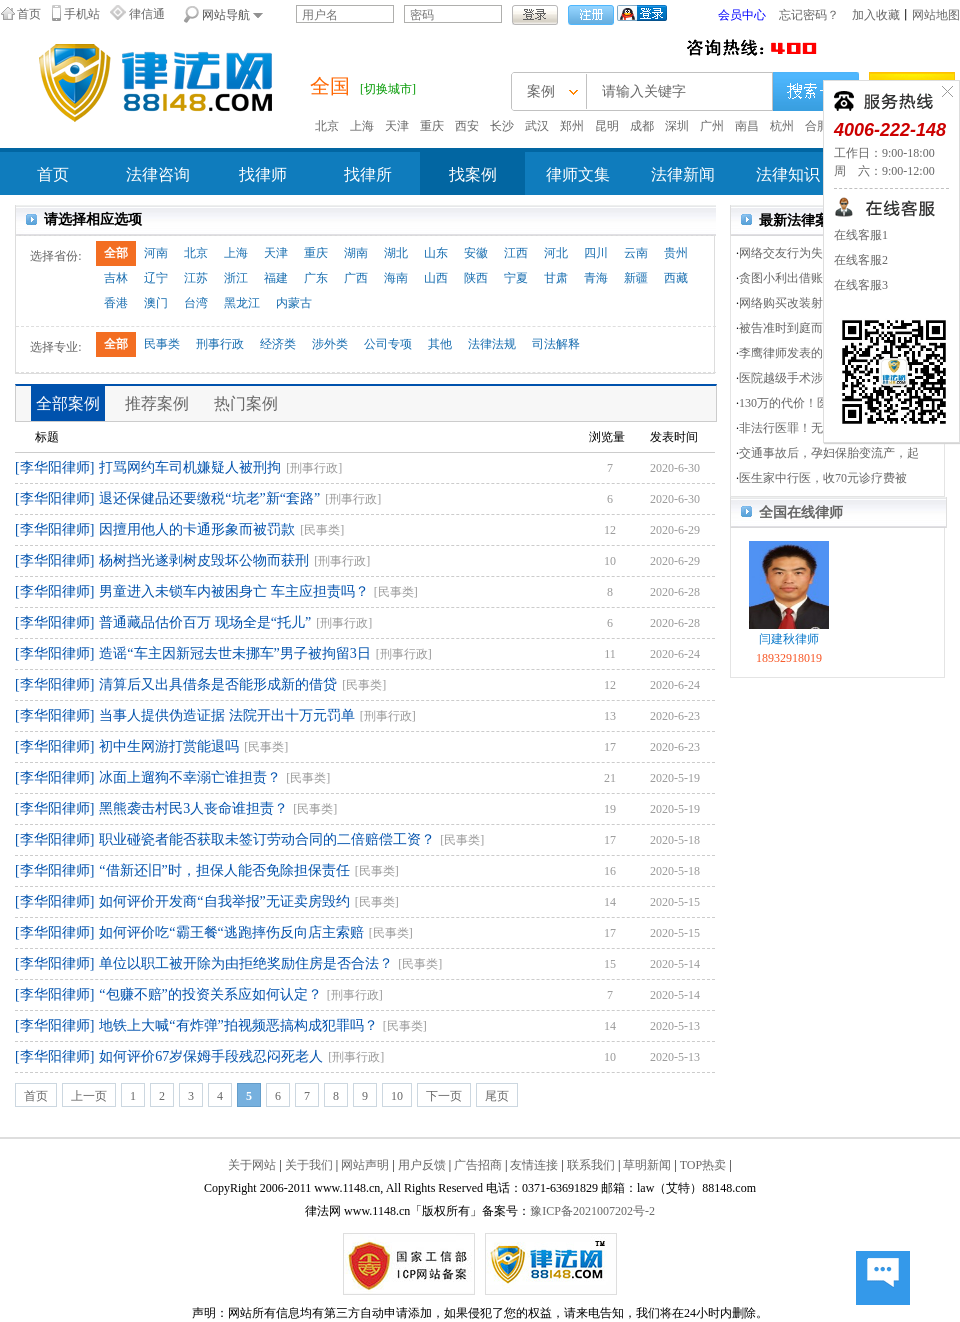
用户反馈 (422, 1165)
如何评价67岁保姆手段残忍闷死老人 (211, 1056)
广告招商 (478, 1165)
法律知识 (788, 174)
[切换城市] (388, 89)
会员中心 (742, 15)
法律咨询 (158, 174)
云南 (636, 253)
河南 (156, 253)
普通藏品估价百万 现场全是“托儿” (205, 622)
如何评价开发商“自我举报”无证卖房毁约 (224, 901)
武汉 (537, 126)
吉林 (116, 278)
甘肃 (556, 278)
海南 (396, 278)
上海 (362, 126)
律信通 (147, 14)
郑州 (572, 126)
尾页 (497, 1096)
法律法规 (492, 344)
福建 (276, 278)
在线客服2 (861, 260)
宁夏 (516, 278)
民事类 (162, 344)
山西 (436, 278)
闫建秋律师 (789, 639)
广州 (712, 126)
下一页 (444, 1096)
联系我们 (591, 1165)
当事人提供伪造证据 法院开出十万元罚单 (227, 715)
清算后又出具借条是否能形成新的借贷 (218, 684)
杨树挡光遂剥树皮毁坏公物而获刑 (204, 560)
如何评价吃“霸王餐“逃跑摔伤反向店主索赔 (231, 932)
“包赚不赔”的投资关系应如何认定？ (210, 994)
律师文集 (578, 174)
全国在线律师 (801, 512)
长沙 (502, 126)
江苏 (196, 278)
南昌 (747, 126)
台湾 (196, 303)
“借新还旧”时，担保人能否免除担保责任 (224, 870)
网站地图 (936, 15)
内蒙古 (294, 303)
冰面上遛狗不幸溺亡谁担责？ (190, 777)
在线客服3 (861, 285)
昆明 (607, 126)
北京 (327, 126)
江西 (516, 253)
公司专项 (388, 344)
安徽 (476, 253)
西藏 (676, 278)
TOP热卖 (703, 1165)
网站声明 (365, 1165)
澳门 (156, 303)
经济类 (278, 344)
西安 (467, 126)
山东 (436, 253)
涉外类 (330, 344)
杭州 (782, 126)
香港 (116, 303)
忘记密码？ (809, 15)
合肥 (817, 126)
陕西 (476, 278)
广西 (356, 278)
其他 (440, 344)
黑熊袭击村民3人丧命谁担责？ (193, 808)
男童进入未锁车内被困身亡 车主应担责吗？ (234, 591)
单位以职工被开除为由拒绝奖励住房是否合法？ (246, 963)
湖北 (396, 253)
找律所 (368, 174)
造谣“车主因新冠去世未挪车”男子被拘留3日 (234, 653)
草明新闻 (647, 1165)
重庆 (432, 126)
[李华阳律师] (54, 467)
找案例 (473, 174)
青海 (596, 278)
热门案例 (246, 403)
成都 (642, 126)
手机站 (82, 14)
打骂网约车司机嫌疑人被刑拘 (190, 467)
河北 (556, 253)
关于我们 (309, 1165)
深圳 (677, 126)
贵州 (676, 253)
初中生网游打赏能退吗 (169, 746)
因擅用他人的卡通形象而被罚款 (197, 529)
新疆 (636, 278)
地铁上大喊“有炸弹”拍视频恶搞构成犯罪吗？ (238, 1025)
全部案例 (68, 403)
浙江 (236, 278)
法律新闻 (683, 174)
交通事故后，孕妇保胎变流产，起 (829, 453)
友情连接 (534, 1165)
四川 (596, 253)
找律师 (263, 174)
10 (397, 1096)
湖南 (356, 253)
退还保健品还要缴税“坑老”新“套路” (209, 498)
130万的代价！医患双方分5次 (817, 403)
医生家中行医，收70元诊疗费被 (823, 478)
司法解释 (556, 344)
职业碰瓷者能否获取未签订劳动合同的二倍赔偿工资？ (267, 839)
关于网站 (252, 1165)
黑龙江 (242, 303)
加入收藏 (876, 15)
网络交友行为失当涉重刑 (805, 253)
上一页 (89, 1096)
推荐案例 (157, 403)
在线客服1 (861, 235)
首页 (29, 14)
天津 (397, 126)
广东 (316, 278)
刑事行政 (220, 344)
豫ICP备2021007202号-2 (592, 1211)
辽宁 (156, 278)
